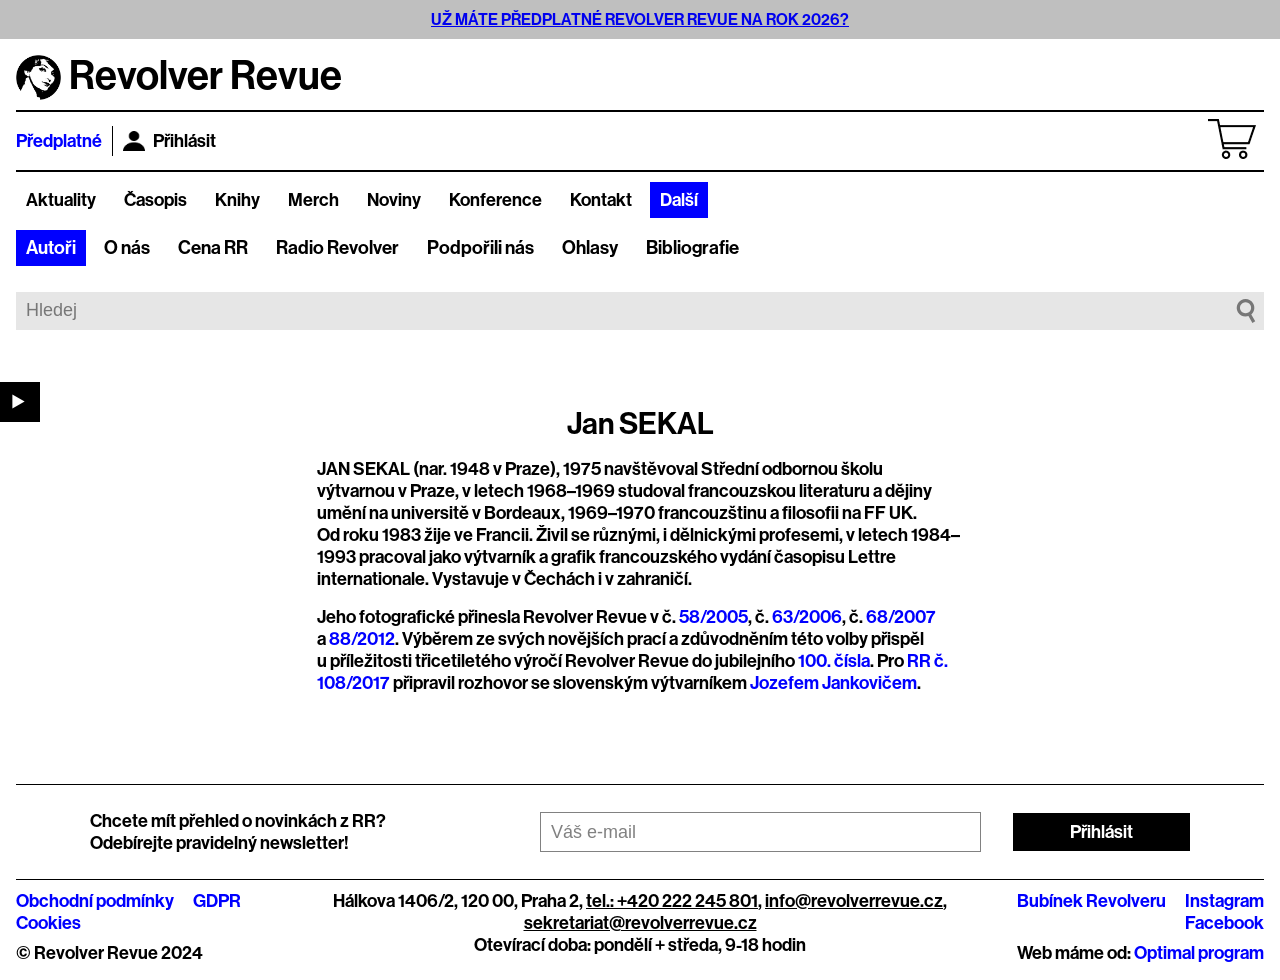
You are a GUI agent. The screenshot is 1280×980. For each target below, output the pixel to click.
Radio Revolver (337, 248)
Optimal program (1199, 953)
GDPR (217, 901)
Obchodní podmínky (95, 901)
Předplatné (59, 141)
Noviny (394, 200)
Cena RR (213, 248)
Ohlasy (590, 248)
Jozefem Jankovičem (833, 683)
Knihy (237, 200)
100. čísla (834, 661)
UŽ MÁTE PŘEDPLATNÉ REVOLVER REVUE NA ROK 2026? (640, 19)
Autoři (51, 248)
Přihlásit (169, 141)
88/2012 (362, 639)
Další (679, 200)
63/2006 (807, 617)
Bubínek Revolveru (1091, 901)
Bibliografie (692, 248)
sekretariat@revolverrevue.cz (640, 923)
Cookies (48, 923)
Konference (495, 200)
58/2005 (713, 617)
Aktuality (61, 200)
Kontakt (601, 200)
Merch (313, 200)
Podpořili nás (480, 248)
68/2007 (901, 617)
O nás (127, 248)
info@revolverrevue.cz (854, 901)
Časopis (155, 200)
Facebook (1224, 923)
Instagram (1224, 901)
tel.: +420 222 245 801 (672, 901)
